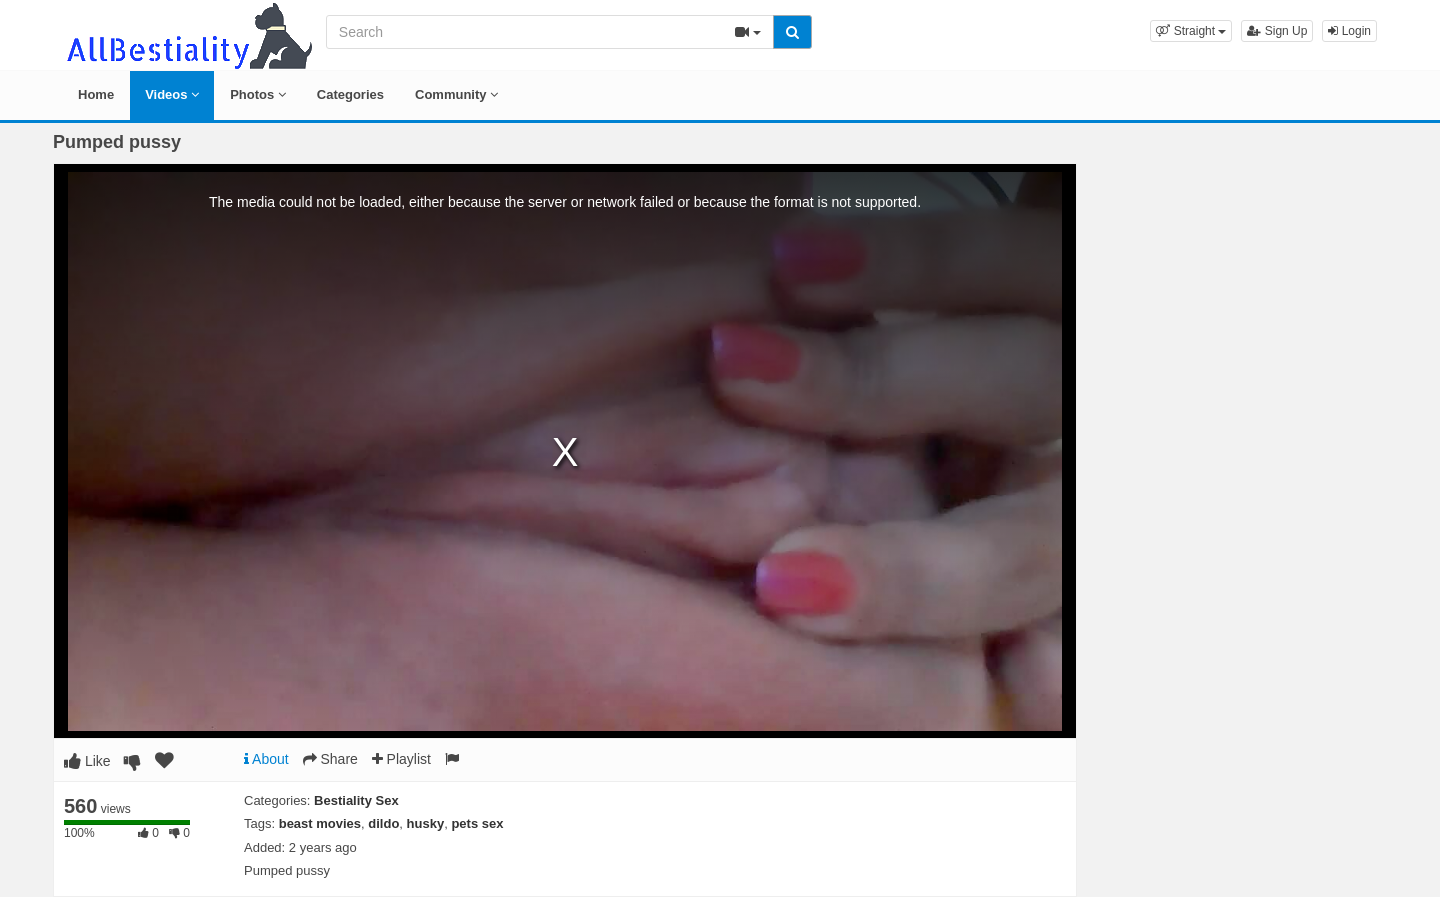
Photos (258, 94)
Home (96, 94)
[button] (1191, 31)
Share (330, 759)
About (266, 759)
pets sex (477, 823)
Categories (350, 94)
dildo (383, 823)
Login (1349, 31)
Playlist (401, 759)
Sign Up (1277, 31)
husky (426, 823)
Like (87, 761)
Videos (172, 94)
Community (456, 94)
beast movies (320, 823)
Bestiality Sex (356, 800)
